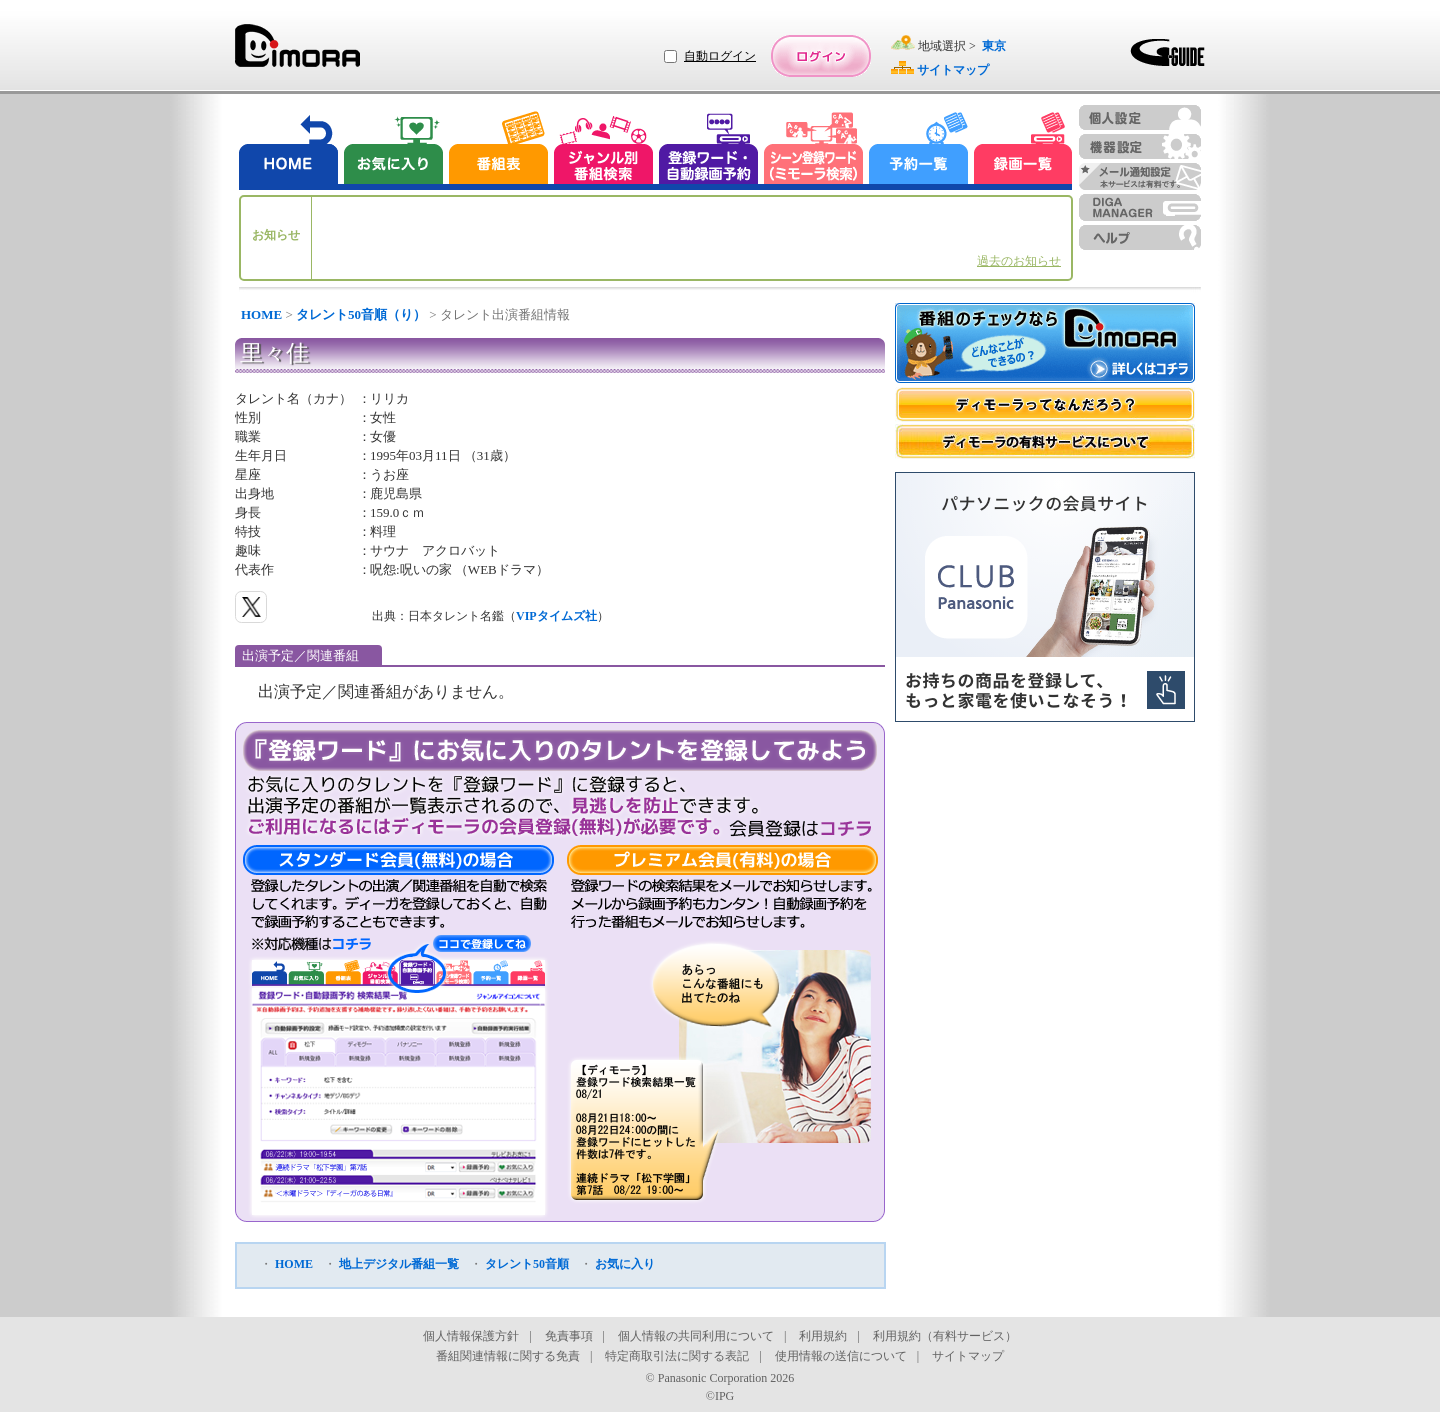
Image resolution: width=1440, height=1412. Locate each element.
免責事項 (569, 1336)
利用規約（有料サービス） (945, 1336)
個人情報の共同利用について (696, 1336)
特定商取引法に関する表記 (677, 1356)
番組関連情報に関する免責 (508, 1356)
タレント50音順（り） (361, 314)
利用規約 (823, 1336)
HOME (261, 314)
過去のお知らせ (1019, 261)
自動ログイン (720, 56)
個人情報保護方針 (471, 1336)
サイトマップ (968, 1356)
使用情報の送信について (841, 1356)
